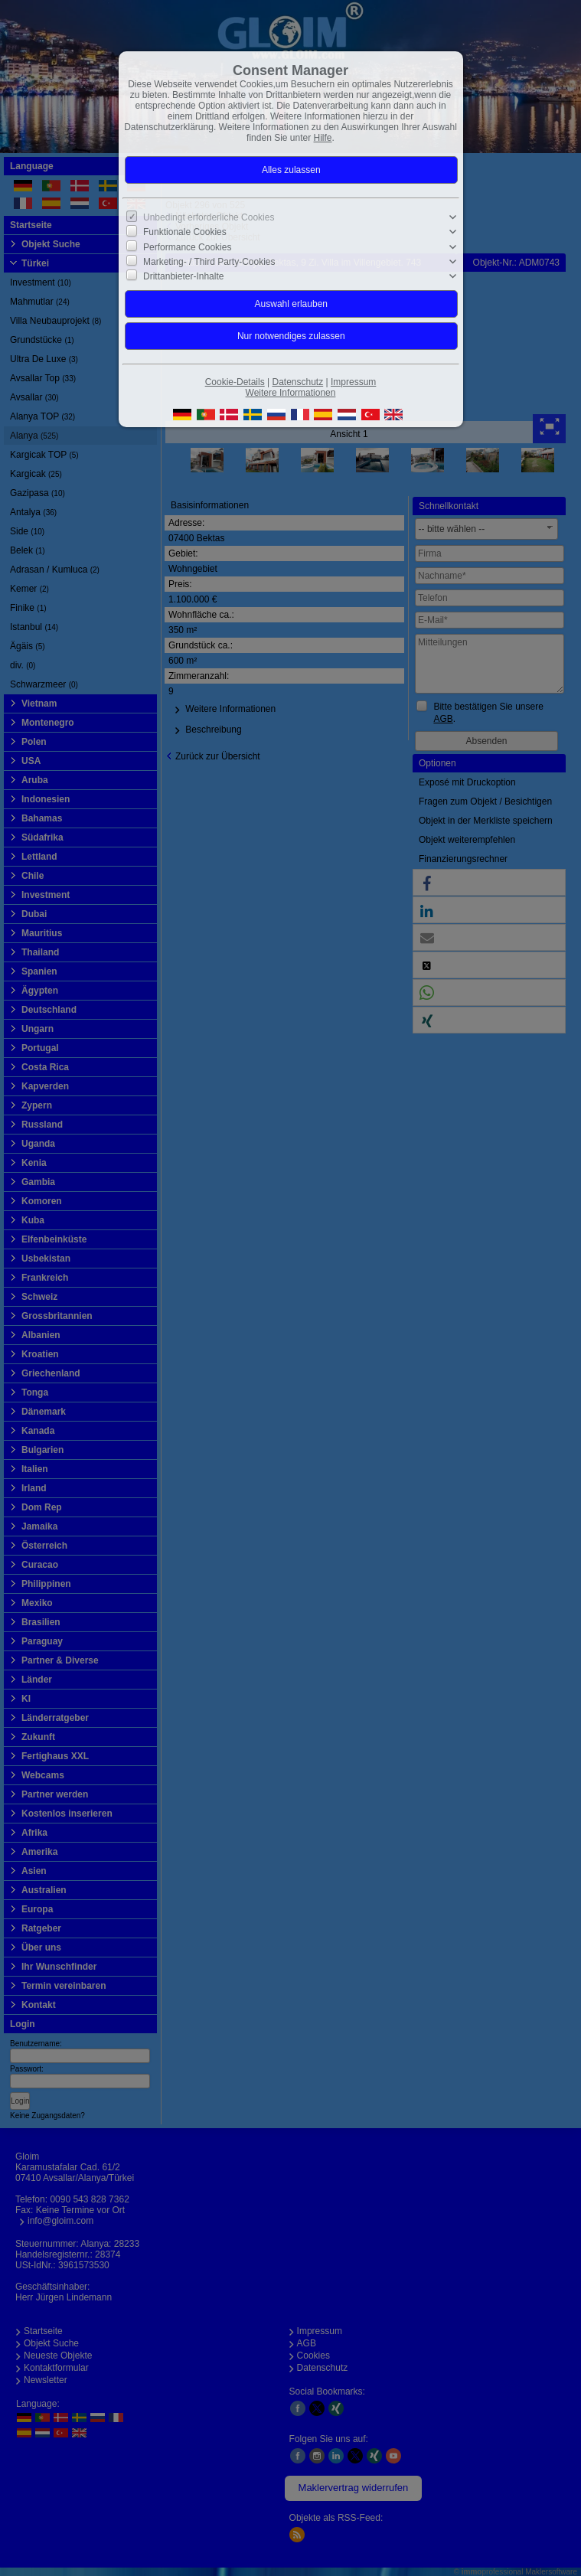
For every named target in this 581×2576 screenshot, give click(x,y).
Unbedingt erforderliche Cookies (208, 217)
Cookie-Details (235, 382)
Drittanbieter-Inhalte (183, 276)
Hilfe (323, 137)
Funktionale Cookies (185, 232)
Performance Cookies (187, 246)
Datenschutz (297, 382)
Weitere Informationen (291, 392)
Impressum (353, 382)
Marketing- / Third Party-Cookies (209, 261)
